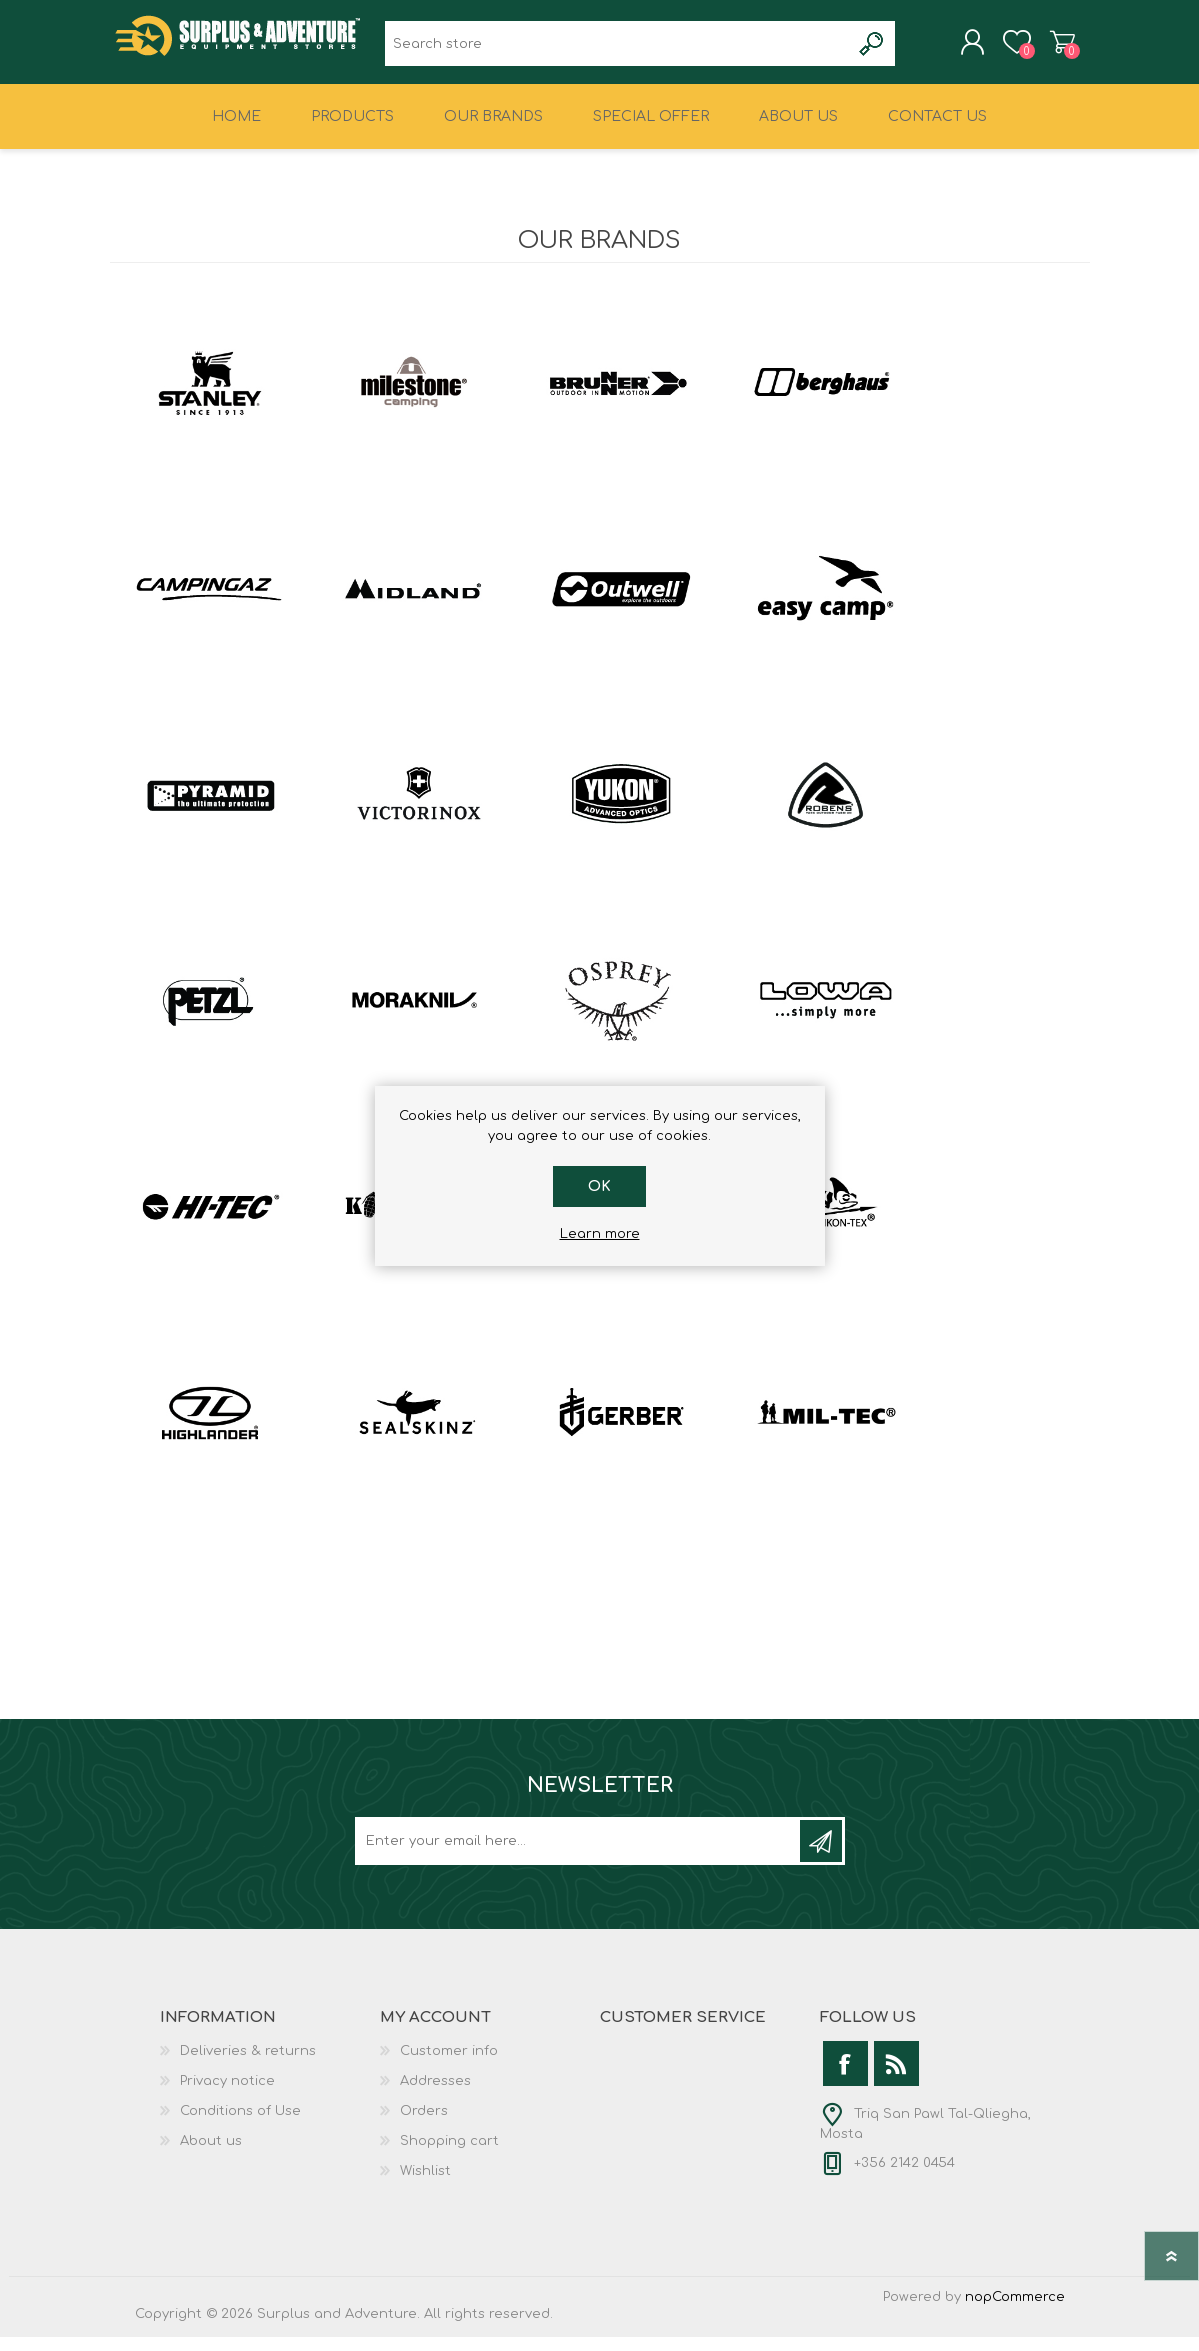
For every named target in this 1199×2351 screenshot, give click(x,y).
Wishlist (425, 2185)
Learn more (600, 1234)
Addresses (435, 2095)
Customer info (449, 2065)
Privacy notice (227, 2095)
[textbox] (617, 50)
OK (599, 1186)
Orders (424, 2125)
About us (211, 2155)
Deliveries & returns (248, 2065)
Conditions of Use (240, 2125)
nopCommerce (1015, 2311)
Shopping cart (1042, 49)
